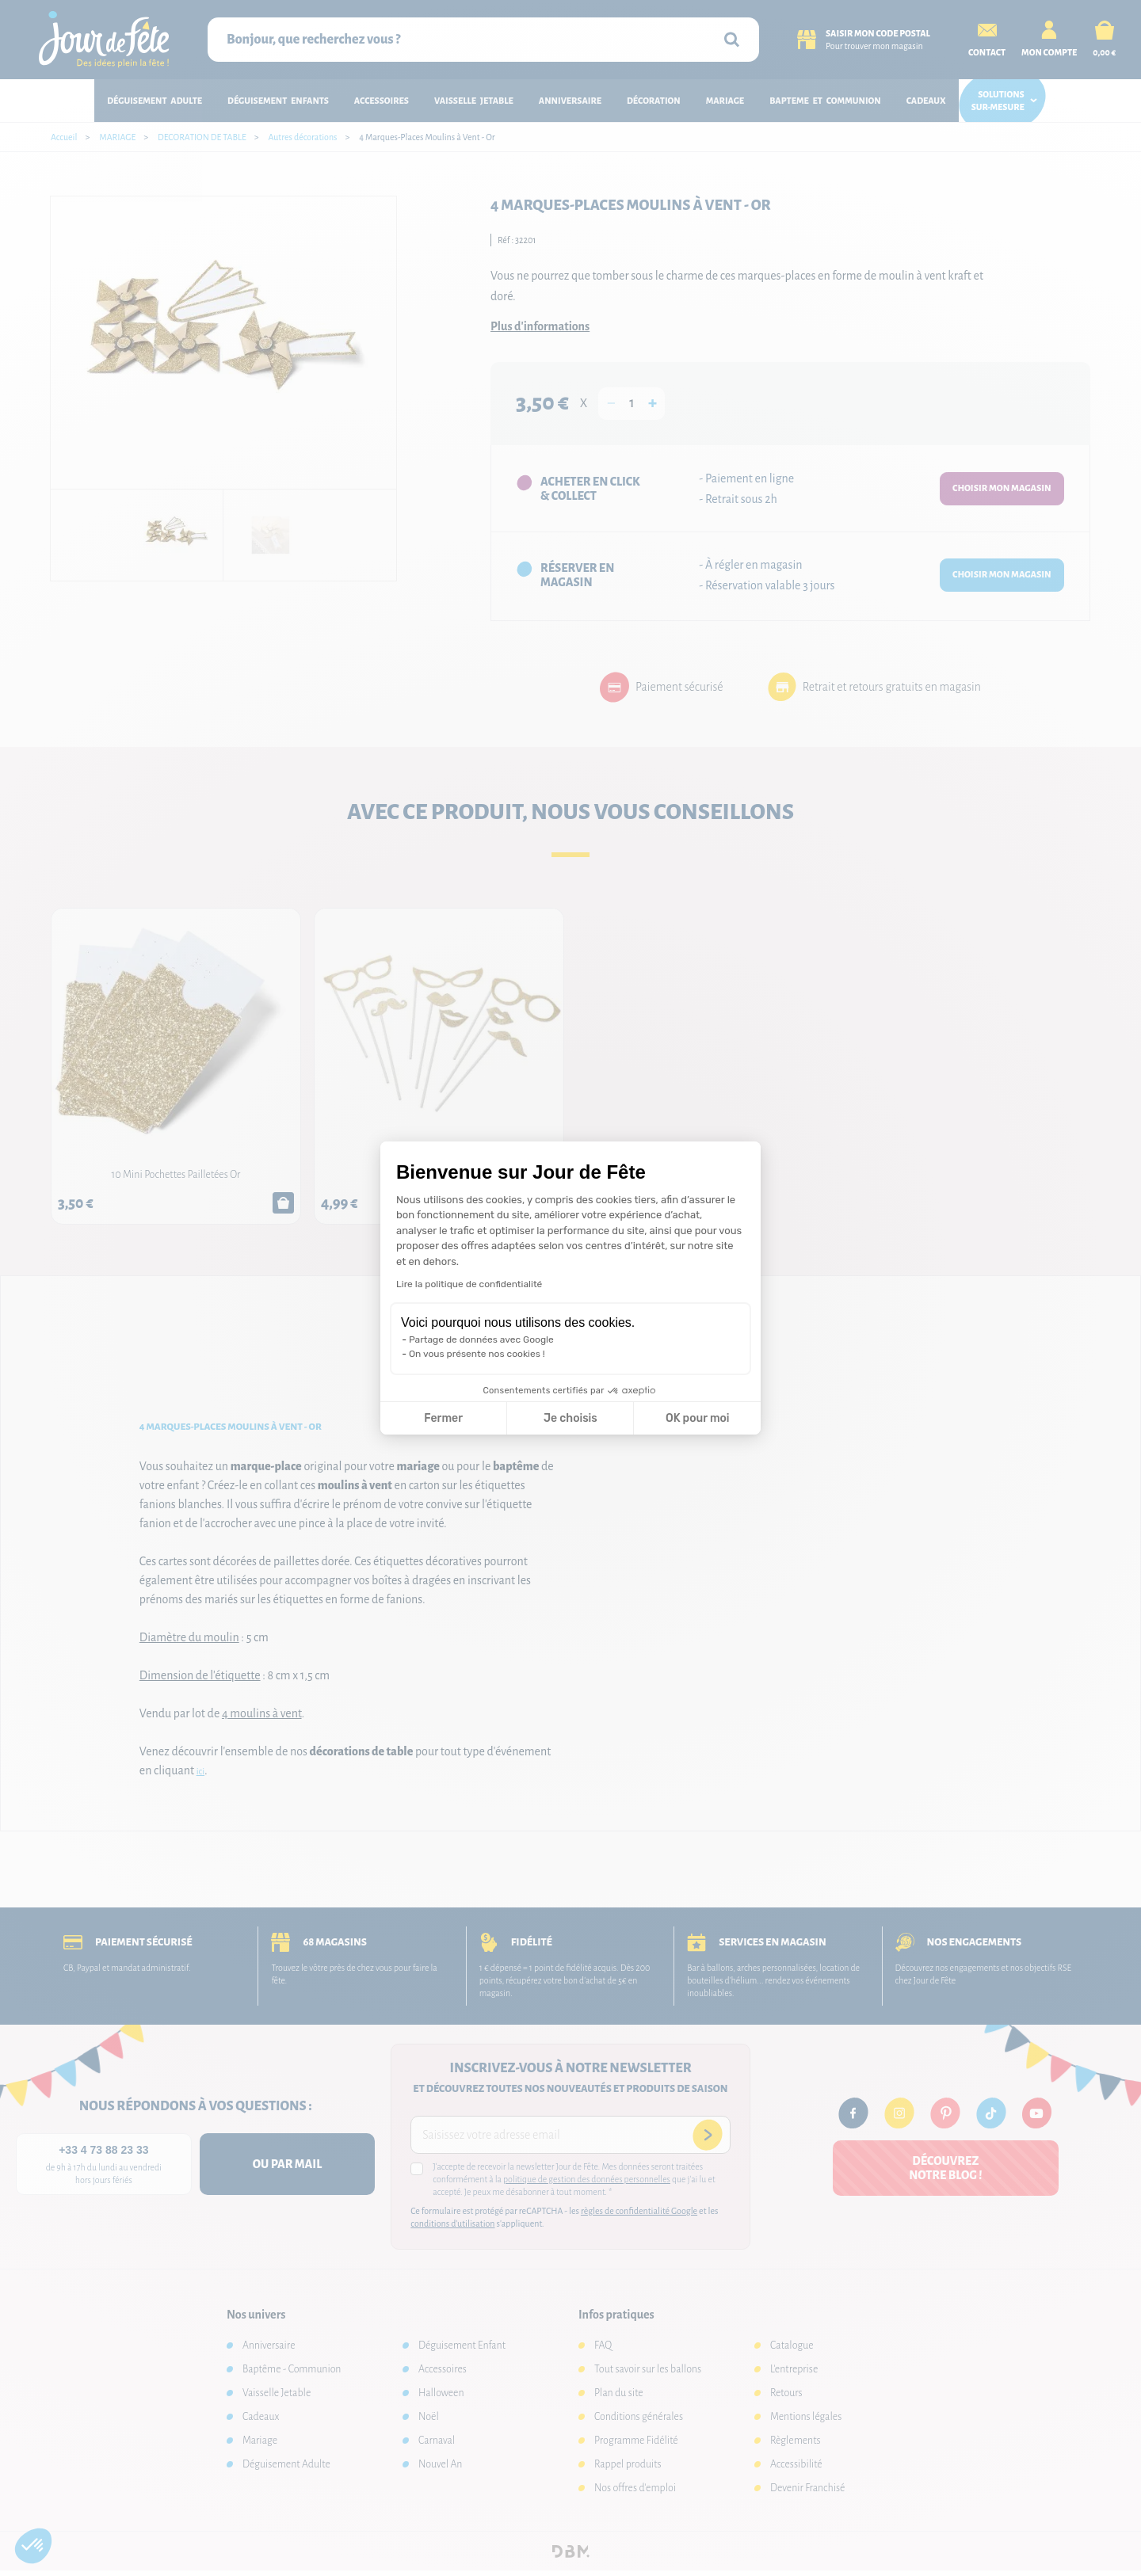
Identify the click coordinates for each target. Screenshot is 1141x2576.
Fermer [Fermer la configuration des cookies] (443, 1418)
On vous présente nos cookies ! (477, 1353)
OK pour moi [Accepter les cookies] (698, 1418)
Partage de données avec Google (481, 1339)
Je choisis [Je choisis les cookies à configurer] (570, 1418)
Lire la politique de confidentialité (469, 1284)
